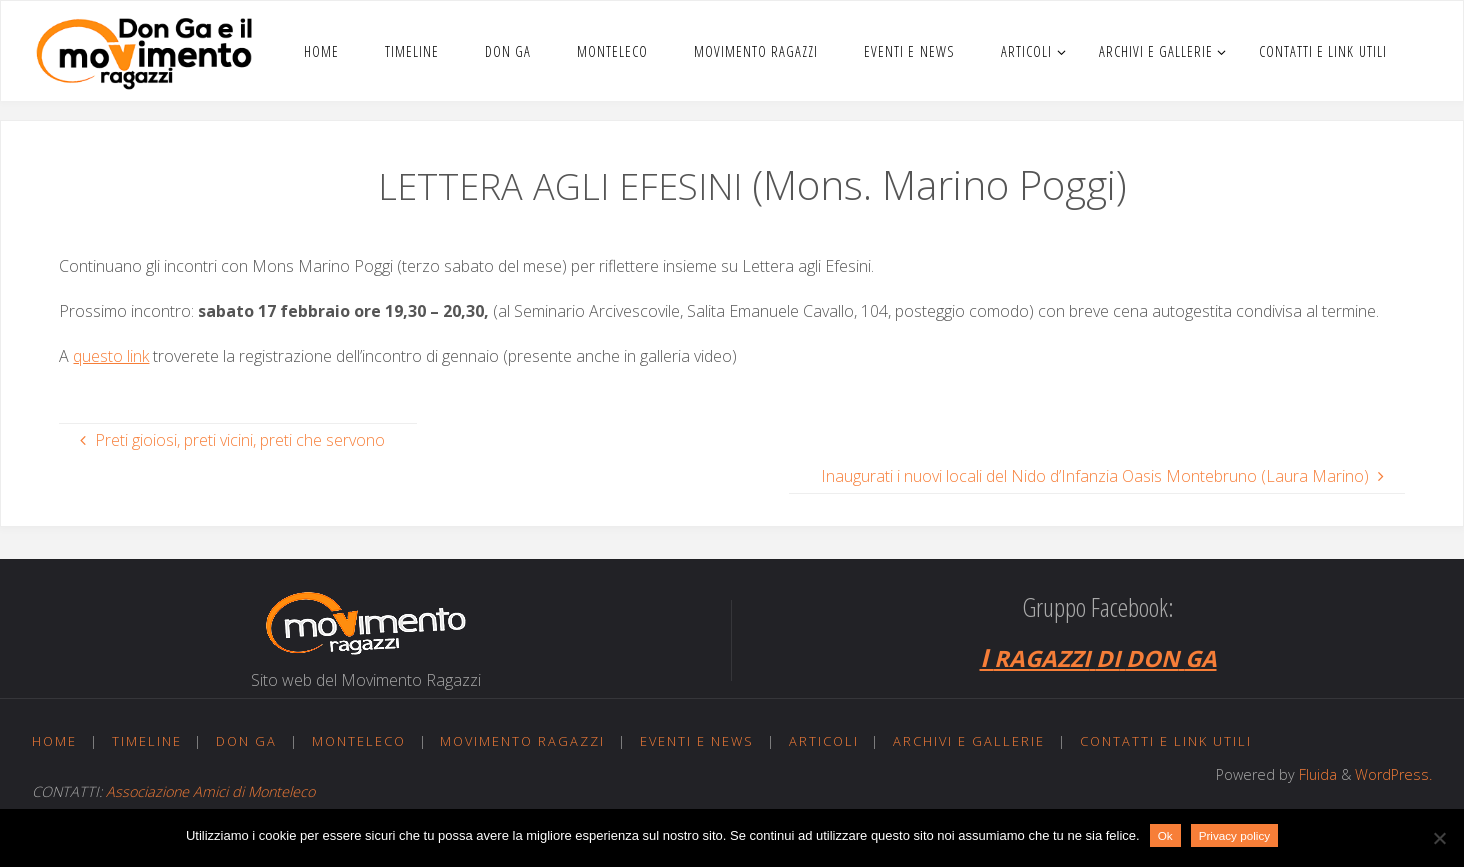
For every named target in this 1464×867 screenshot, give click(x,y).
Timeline (147, 741)
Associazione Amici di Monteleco (210, 791)
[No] (1439, 838)
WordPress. (1393, 774)
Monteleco (359, 741)
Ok (1165, 835)
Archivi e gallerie (969, 741)
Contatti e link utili (1166, 741)
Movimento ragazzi (522, 741)
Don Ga (246, 741)
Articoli (824, 741)
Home (54, 741)
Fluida (1316, 774)
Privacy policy (1234, 835)
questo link (111, 356)
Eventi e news (697, 741)
